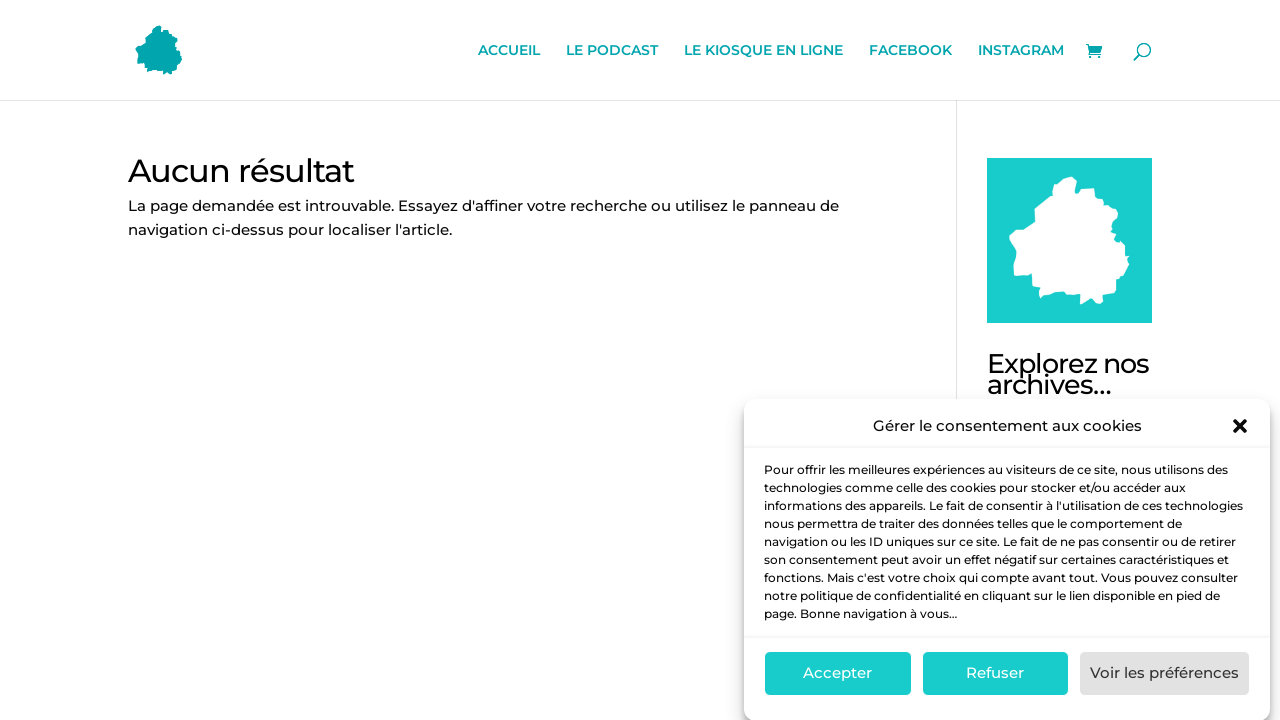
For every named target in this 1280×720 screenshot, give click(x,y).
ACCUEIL (509, 51)
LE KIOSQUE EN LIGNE (763, 51)
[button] (1240, 432)
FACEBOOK (910, 51)
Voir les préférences (1164, 679)
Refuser (995, 679)
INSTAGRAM (1021, 51)
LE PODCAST (612, 51)
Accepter (837, 679)
